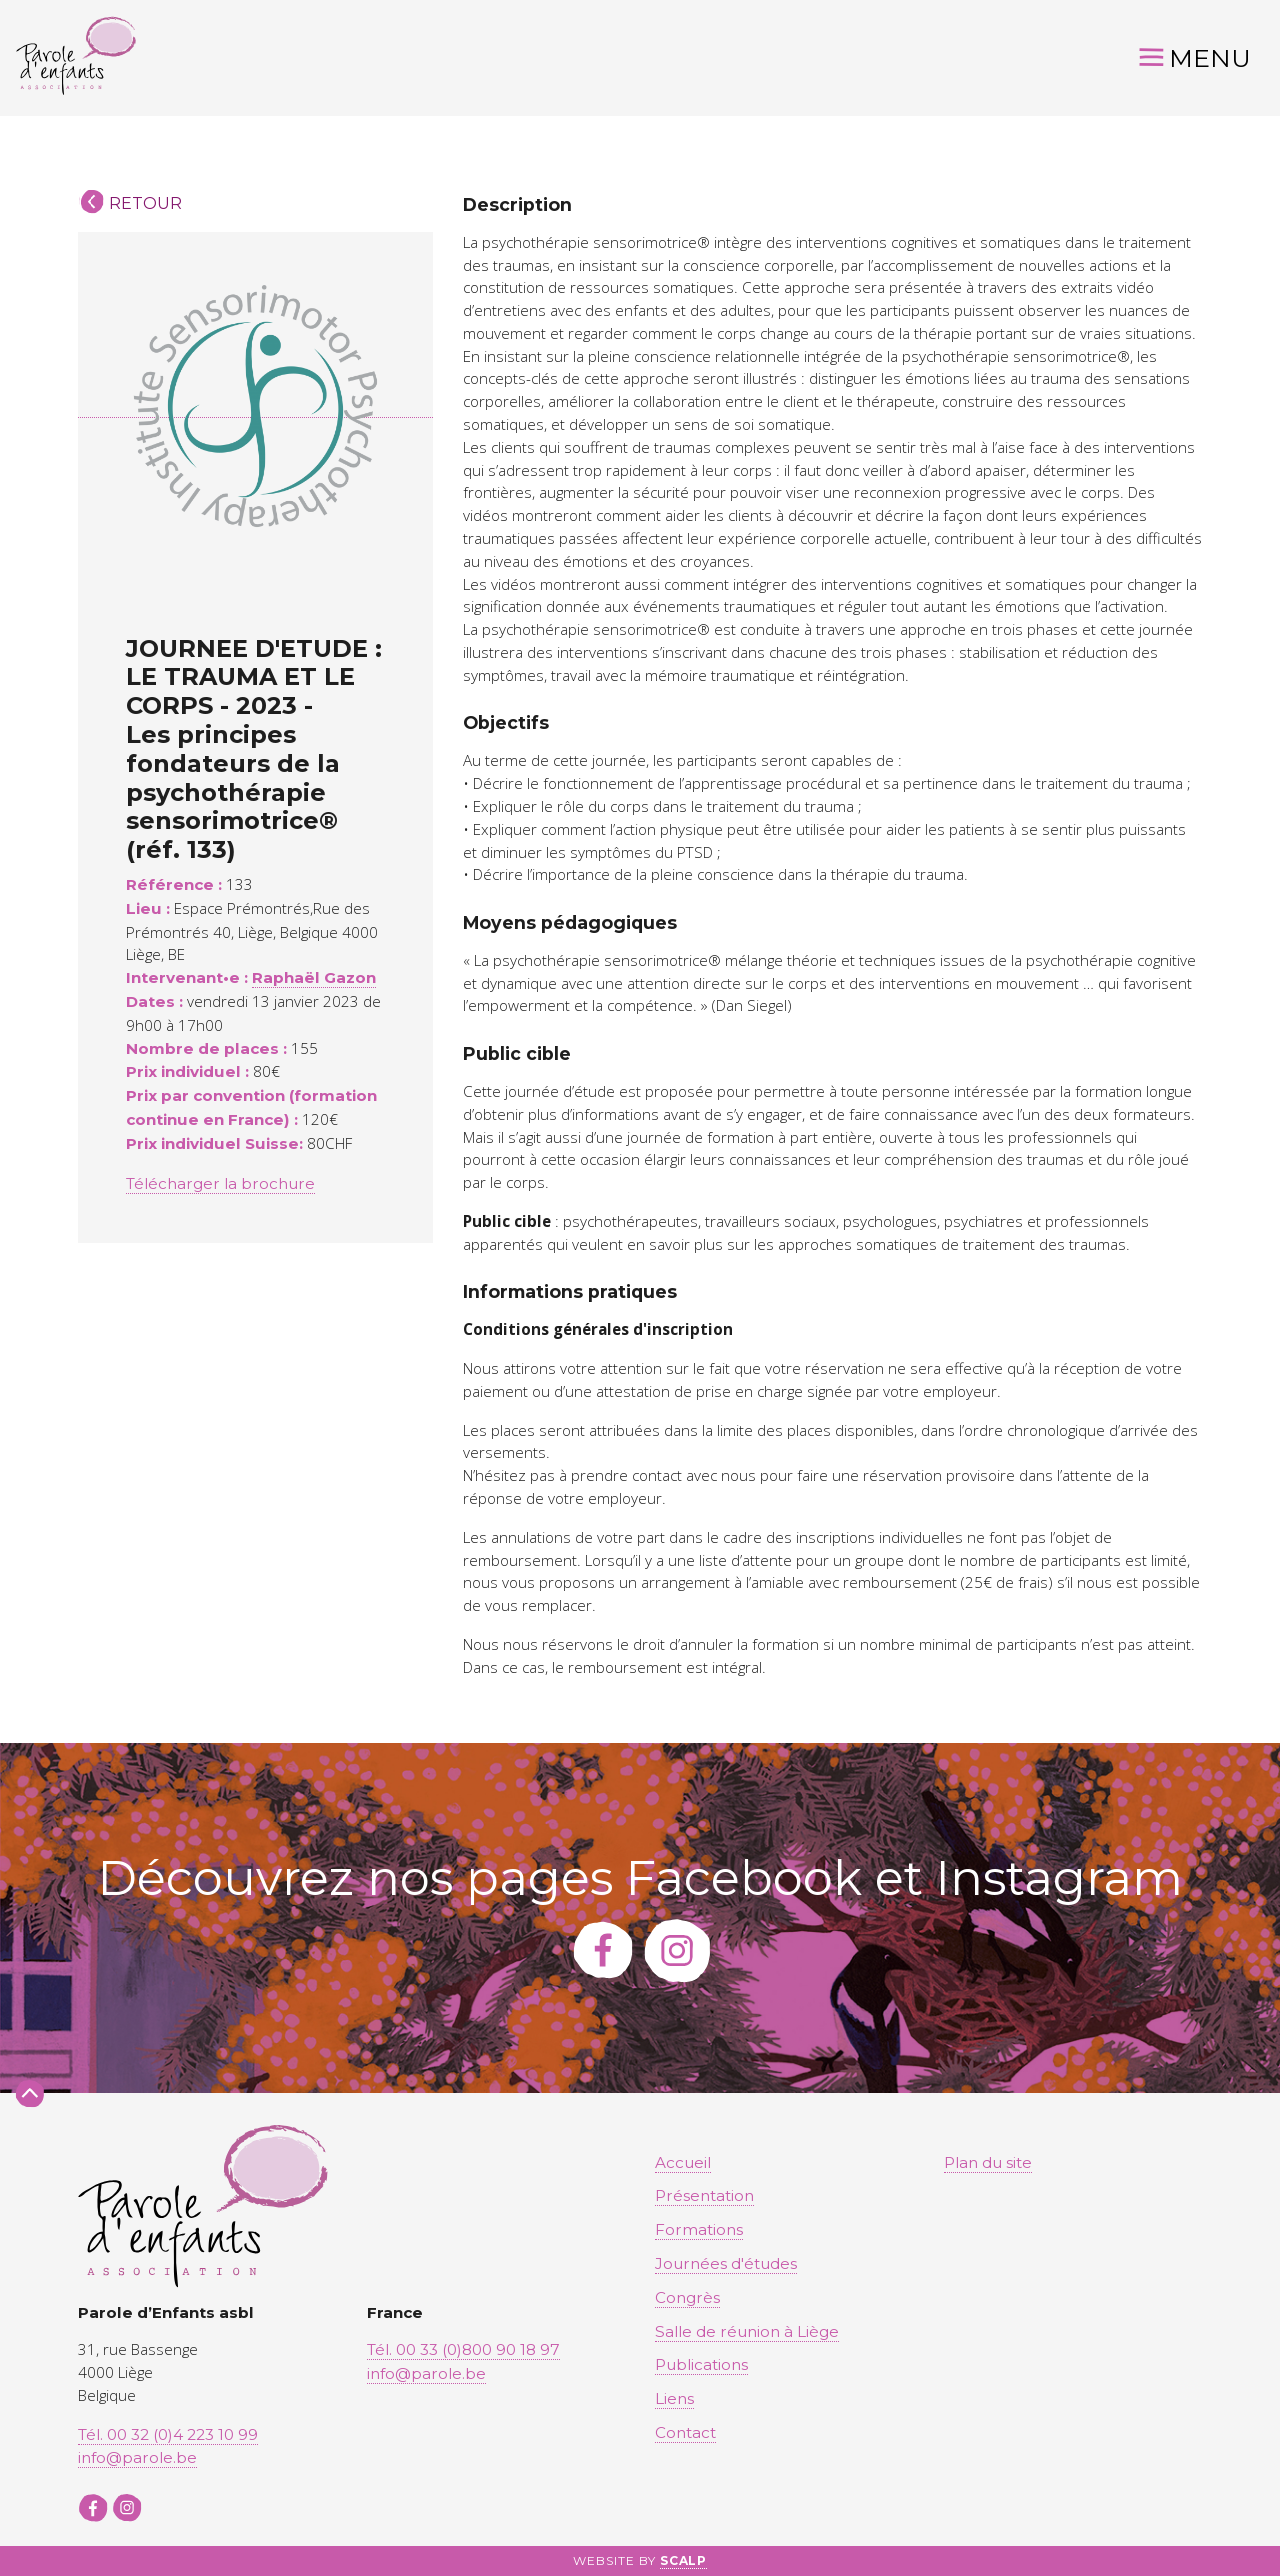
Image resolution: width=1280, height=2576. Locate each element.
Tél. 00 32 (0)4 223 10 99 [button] (168, 2434)
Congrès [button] (687, 2297)
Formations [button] (699, 2229)
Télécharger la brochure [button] (220, 1183)
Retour (145, 203)
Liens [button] (674, 2398)
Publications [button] (701, 2364)
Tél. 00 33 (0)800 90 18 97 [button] (463, 2349)
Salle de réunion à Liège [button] (747, 2331)
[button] (76, 58)
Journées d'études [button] (726, 2263)
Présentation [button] (704, 2195)
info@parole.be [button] (137, 2457)
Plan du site (988, 2162)
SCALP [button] (684, 2560)
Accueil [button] (683, 2162)
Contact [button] (685, 2432)
